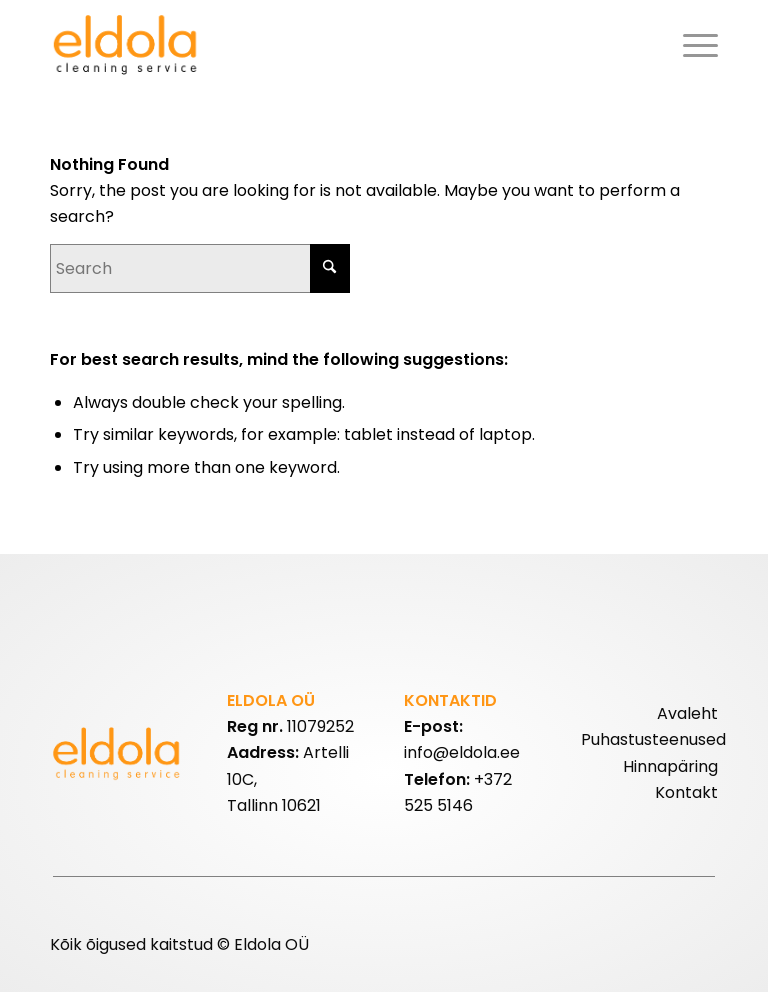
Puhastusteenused (653, 739)
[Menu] (695, 45)
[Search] (200, 268)
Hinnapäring (670, 766)
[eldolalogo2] (127, 45)
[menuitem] (695, 45)
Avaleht (687, 713)
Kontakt (686, 792)
